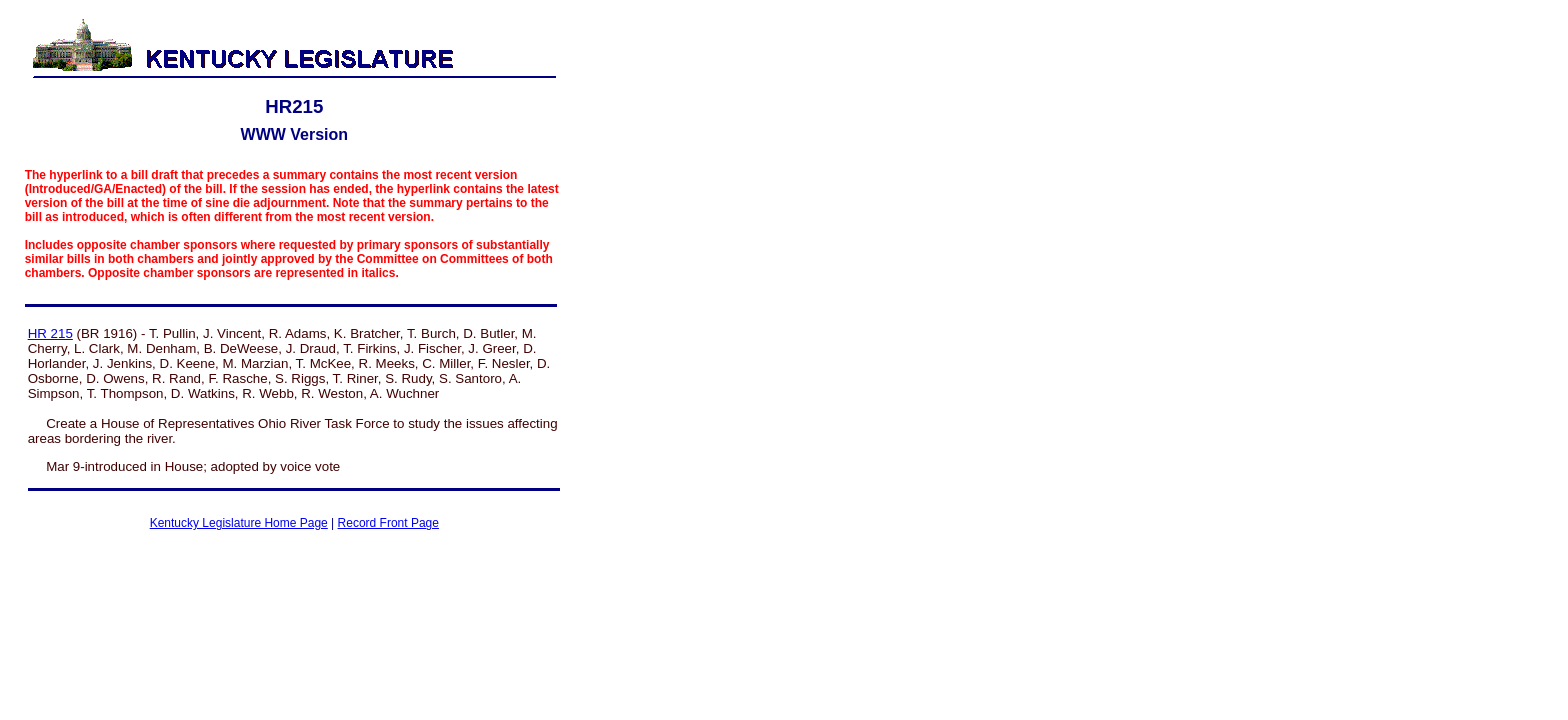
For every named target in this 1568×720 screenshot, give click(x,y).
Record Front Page (388, 523)
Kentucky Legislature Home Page (239, 523)
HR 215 (50, 333)
